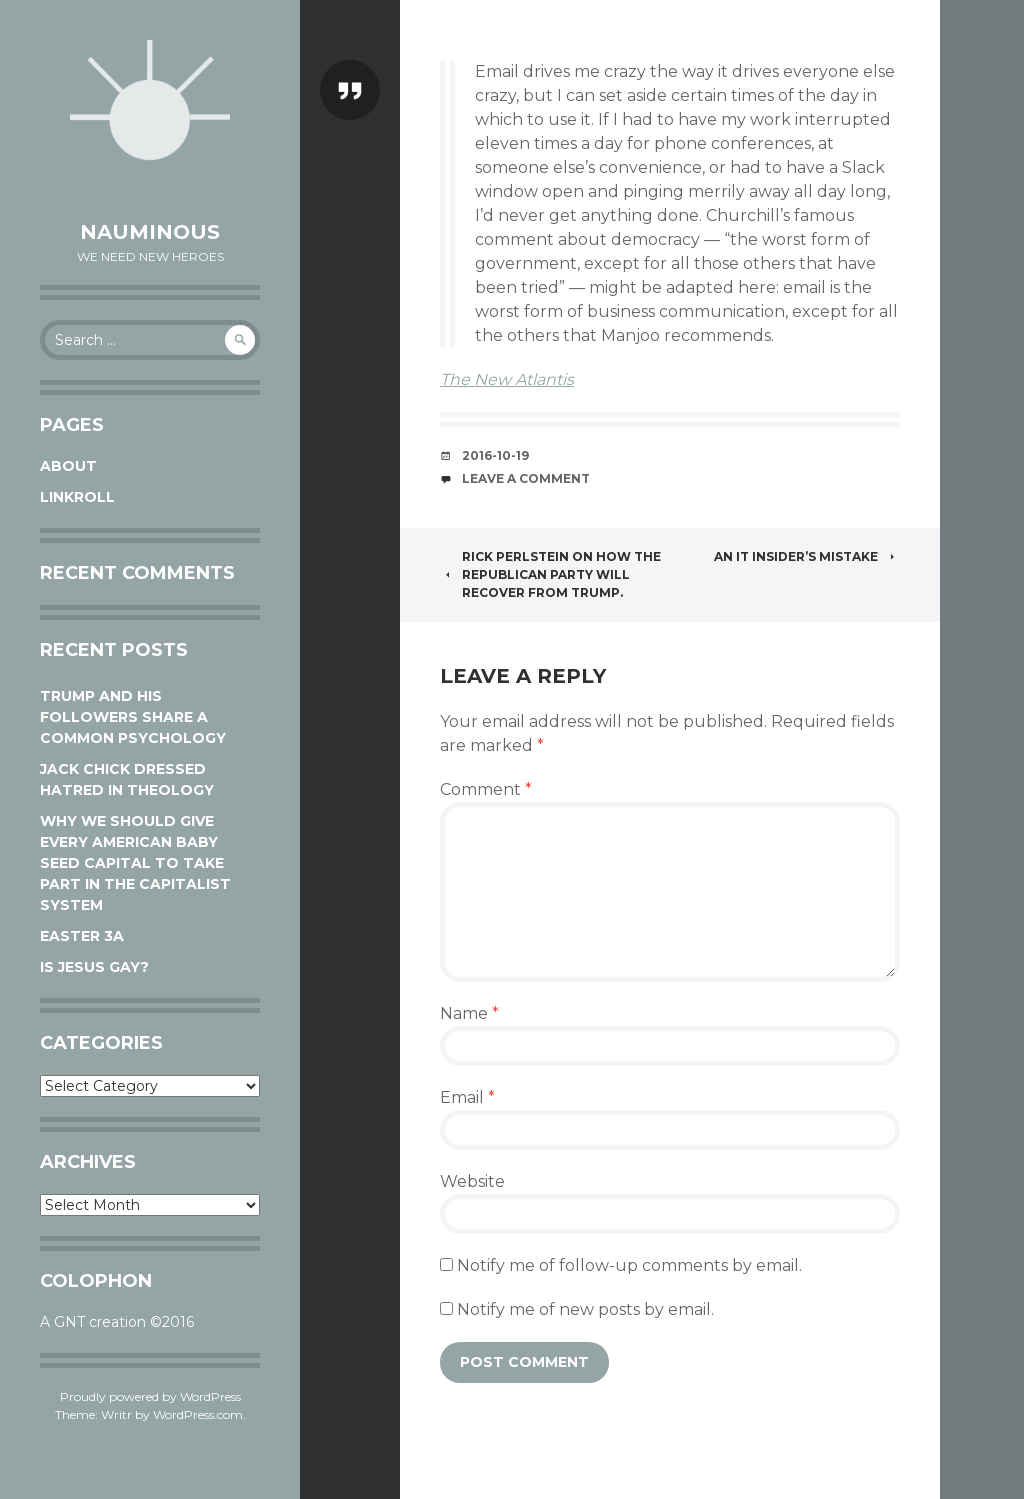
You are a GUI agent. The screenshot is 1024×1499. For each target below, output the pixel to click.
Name (469, 1013)
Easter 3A (82, 936)
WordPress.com (198, 1414)
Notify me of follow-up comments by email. (629, 1265)
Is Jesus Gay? (94, 967)
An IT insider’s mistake (807, 556)
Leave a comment (526, 478)
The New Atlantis (507, 379)
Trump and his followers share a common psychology (133, 717)
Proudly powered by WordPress (150, 1396)
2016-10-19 (495, 455)
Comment (486, 789)
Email (467, 1097)
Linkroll (77, 497)
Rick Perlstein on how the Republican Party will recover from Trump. (550, 574)
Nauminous (150, 232)
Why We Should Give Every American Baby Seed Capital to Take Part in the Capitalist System (135, 863)
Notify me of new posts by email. (585, 1309)
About (68, 466)
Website (472, 1181)
